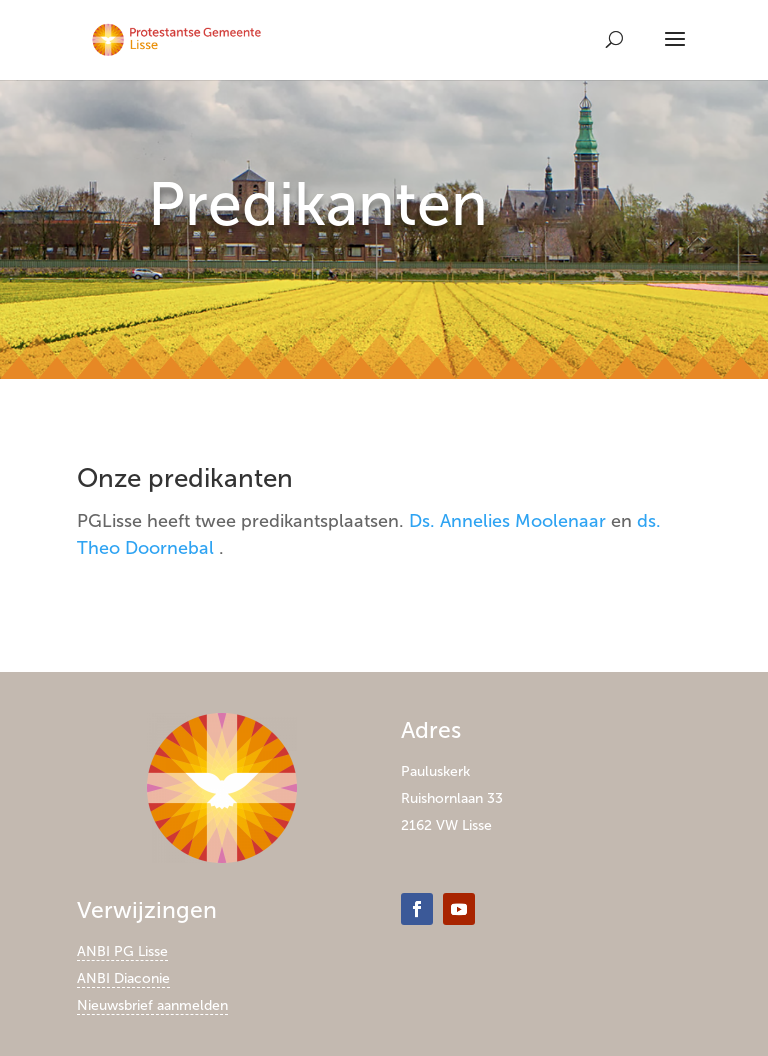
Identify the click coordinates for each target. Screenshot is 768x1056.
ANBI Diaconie (123, 978)
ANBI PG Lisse (122, 951)
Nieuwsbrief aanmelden (152, 1005)
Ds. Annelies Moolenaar (507, 521)
